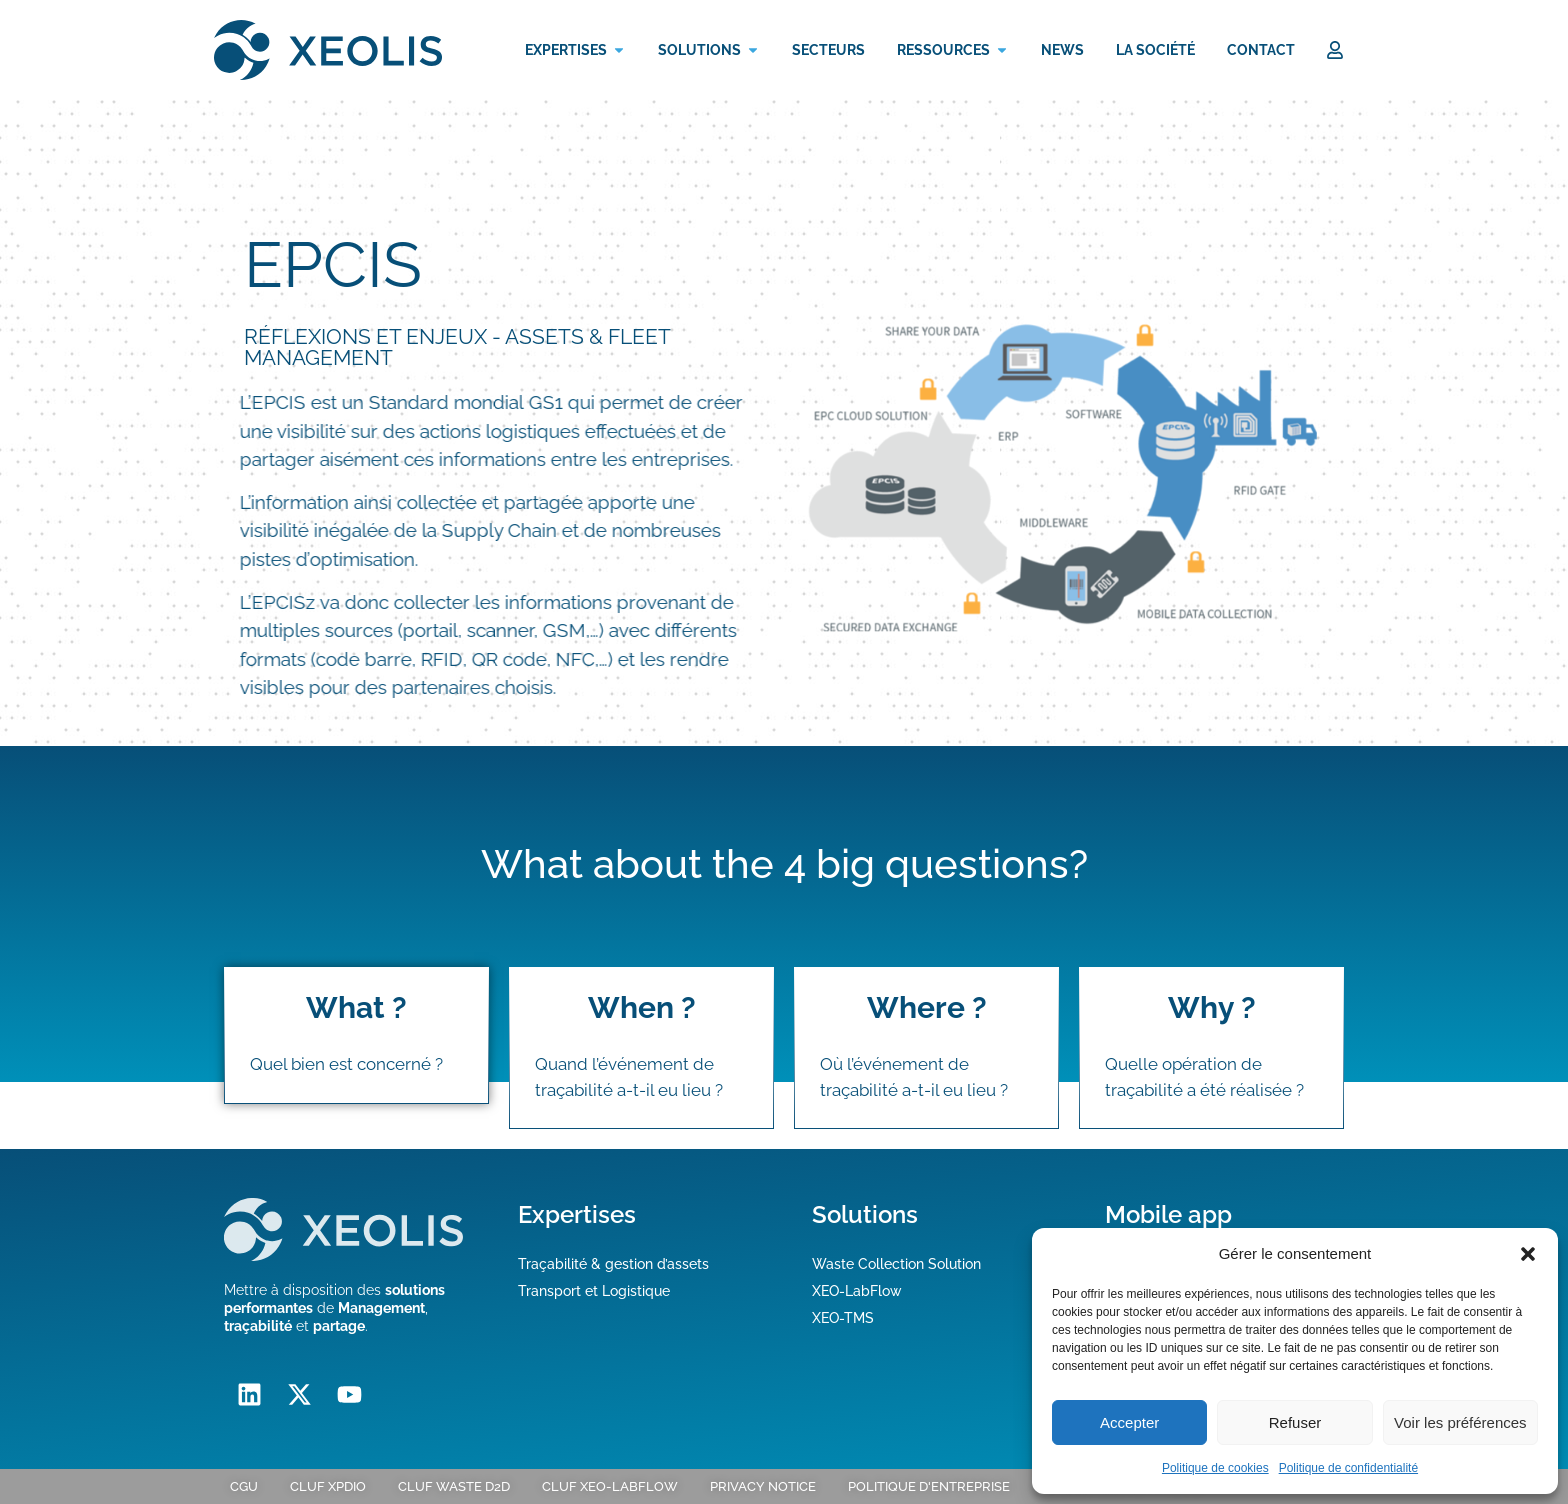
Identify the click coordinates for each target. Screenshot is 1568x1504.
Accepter (1129, 1422)
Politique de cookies (1215, 1468)
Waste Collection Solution (896, 1264)
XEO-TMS (843, 1318)
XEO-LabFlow (857, 1291)
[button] (1528, 1254)
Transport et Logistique (594, 1291)
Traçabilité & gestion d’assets (613, 1264)
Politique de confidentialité (1348, 1468)
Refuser (1295, 1422)
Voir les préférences (1460, 1422)
